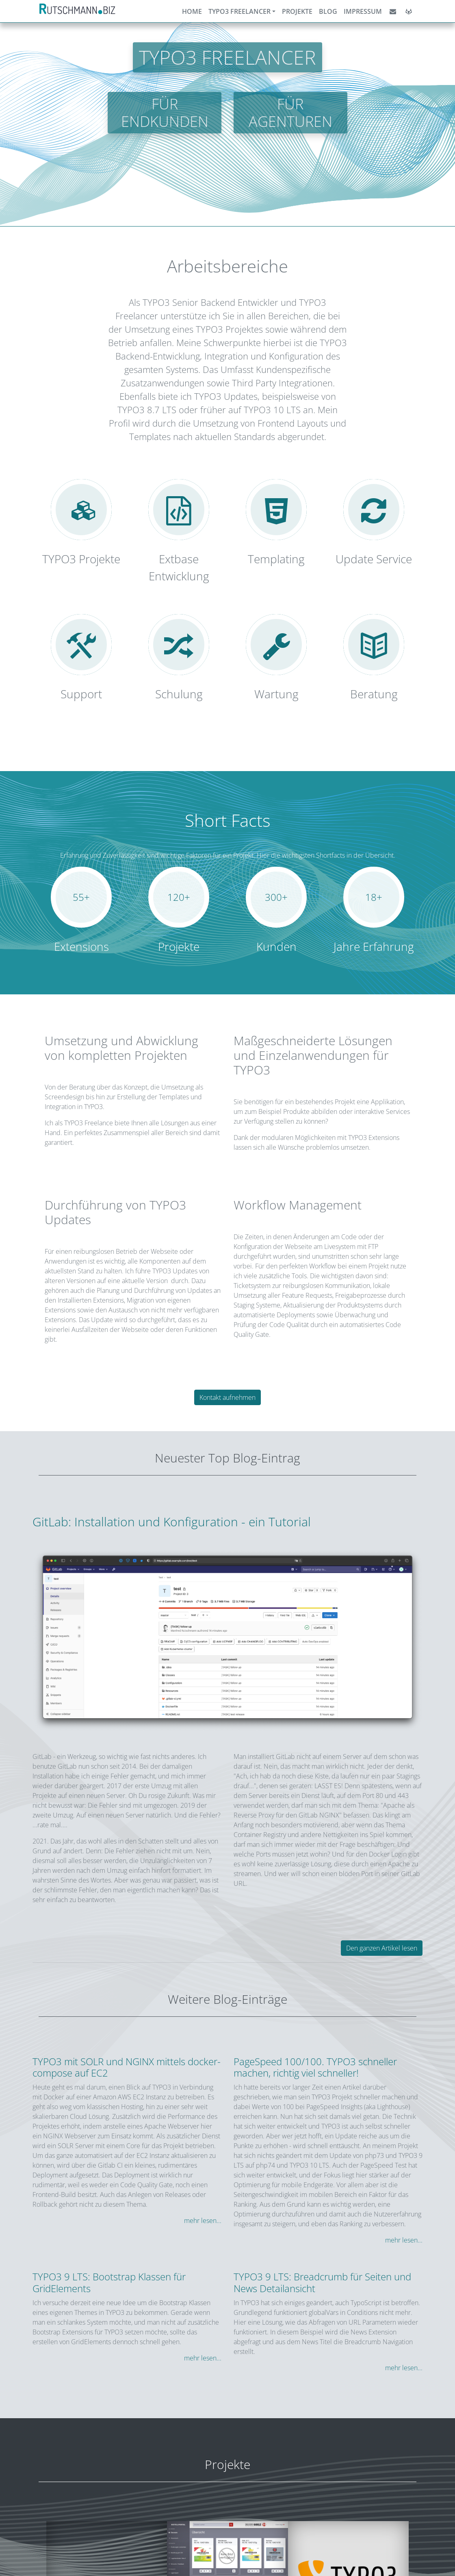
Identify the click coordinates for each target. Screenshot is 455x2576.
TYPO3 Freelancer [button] (239, 11)
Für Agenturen (290, 112)
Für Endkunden (164, 112)
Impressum (363, 11)
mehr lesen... (202, 2220)
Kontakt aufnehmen (227, 1397)
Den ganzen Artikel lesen (381, 1948)
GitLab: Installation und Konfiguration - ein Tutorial (171, 1521)
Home (192, 11)
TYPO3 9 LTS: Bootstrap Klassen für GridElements (109, 2282)
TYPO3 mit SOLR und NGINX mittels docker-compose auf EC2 (126, 2067)
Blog (328, 11)
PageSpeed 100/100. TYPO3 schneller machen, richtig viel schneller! (315, 2067)
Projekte (297, 11)
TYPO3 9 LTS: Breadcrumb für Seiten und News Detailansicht (322, 2282)
